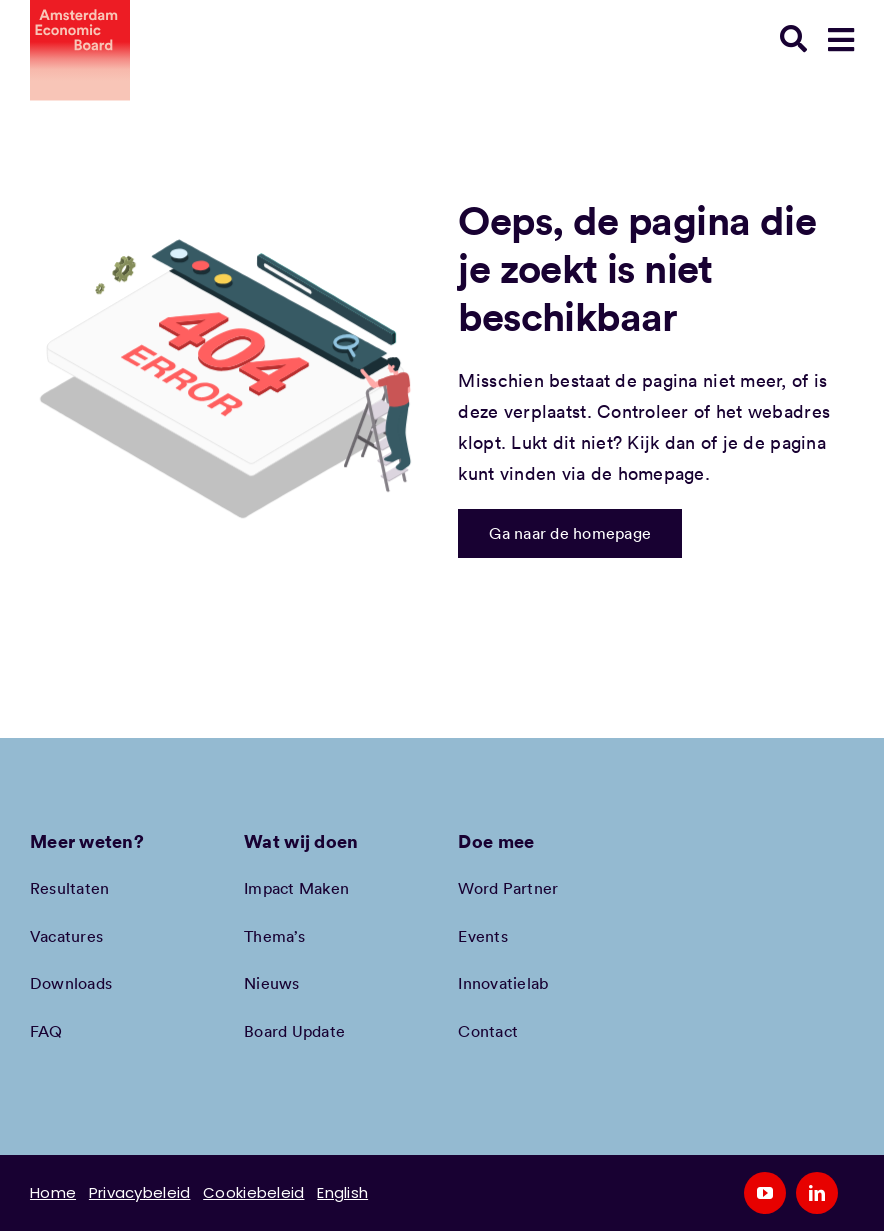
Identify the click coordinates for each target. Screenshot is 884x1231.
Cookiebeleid (253, 1192)
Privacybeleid (140, 1192)
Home (53, 1192)
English (342, 1192)
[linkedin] (817, 1193)
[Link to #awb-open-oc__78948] (841, 40)
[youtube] (765, 1193)
